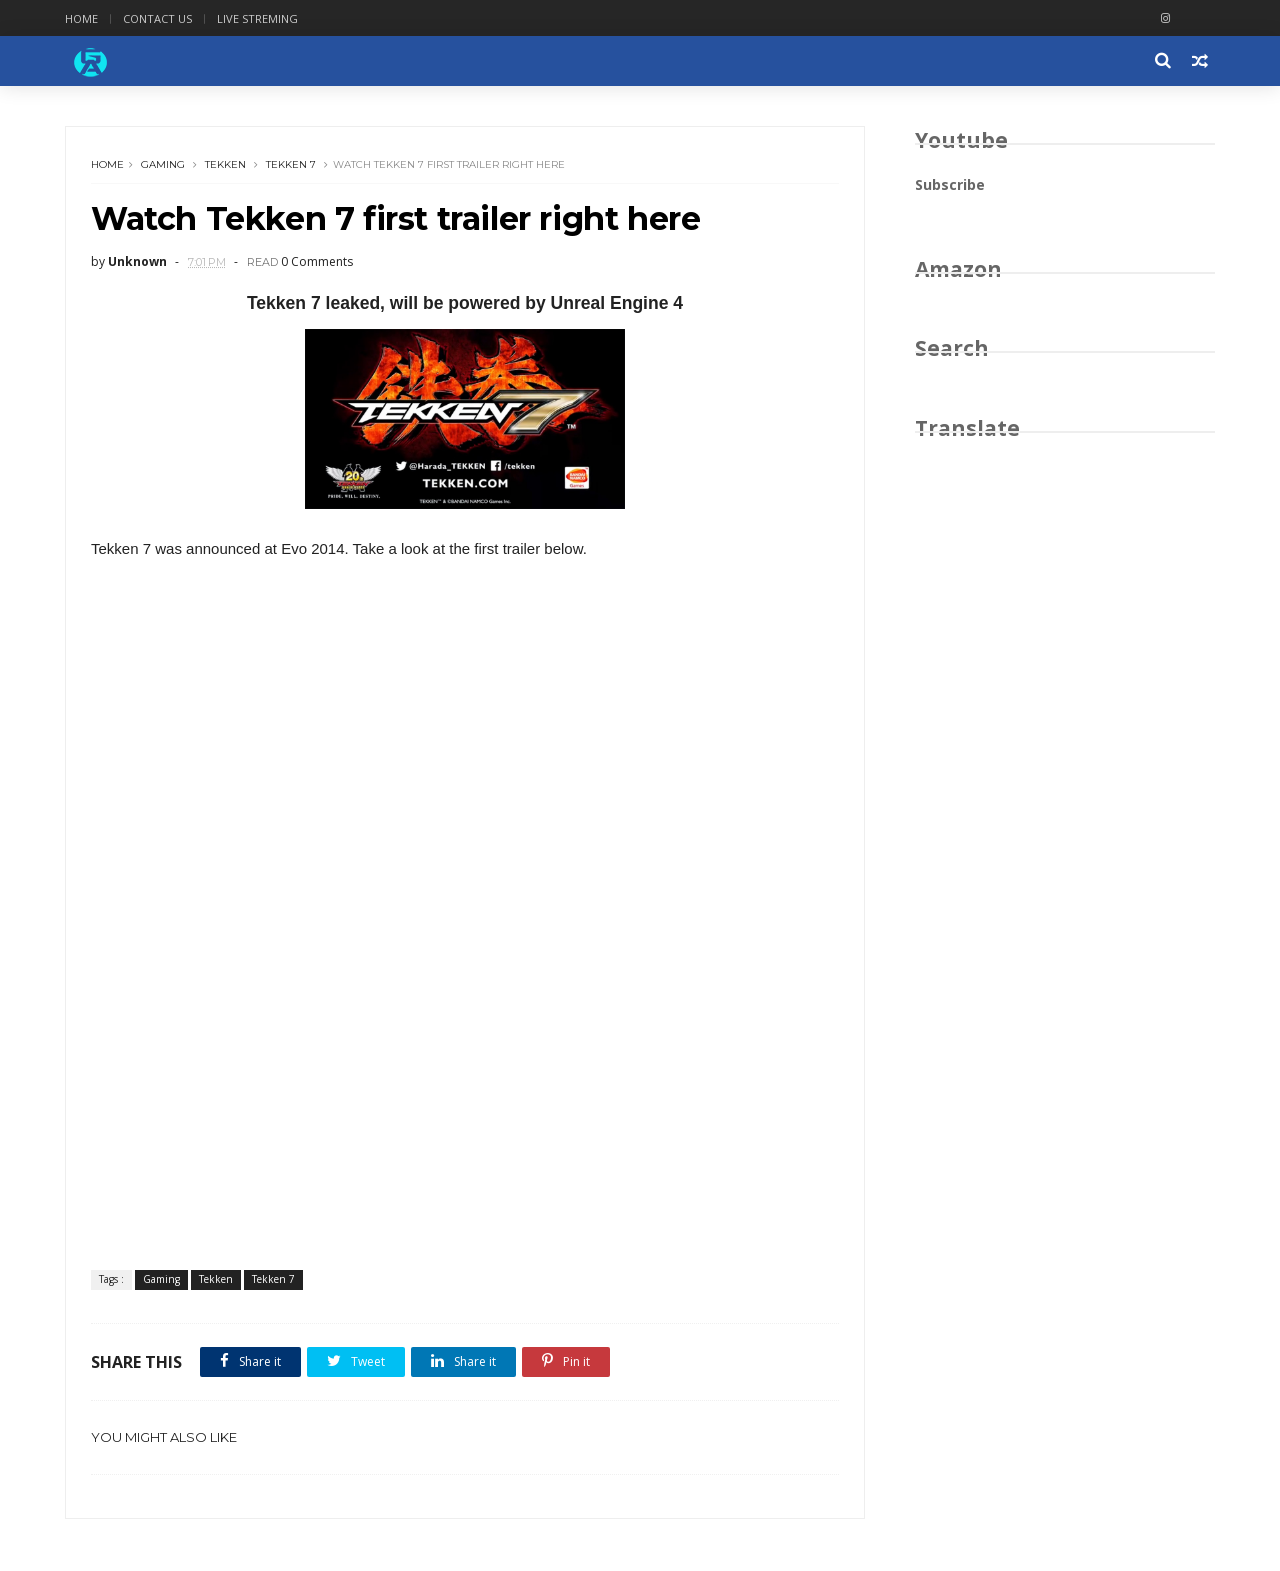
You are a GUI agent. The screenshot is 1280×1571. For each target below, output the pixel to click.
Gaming (163, 164)
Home (81, 18)
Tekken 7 (291, 164)
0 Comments (317, 261)
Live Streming (257, 18)
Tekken (225, 164)
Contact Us (157, 18)
